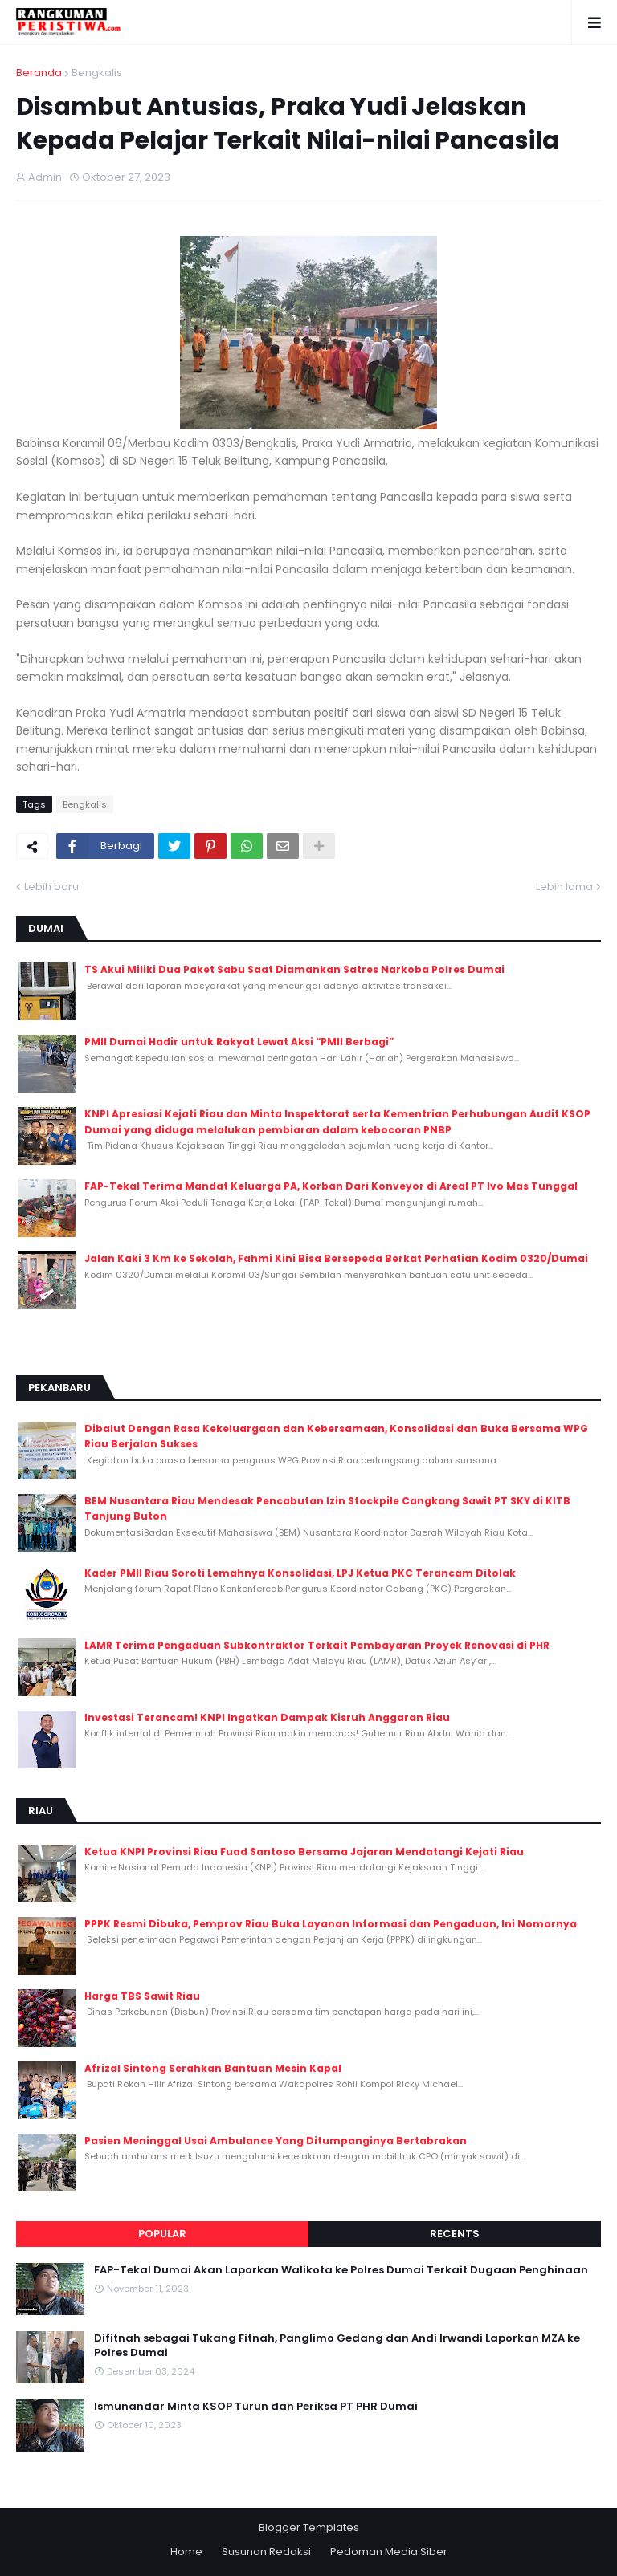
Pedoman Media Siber (388, 2551)
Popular (162, 2233)
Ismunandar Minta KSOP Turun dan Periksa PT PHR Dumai (256, 2406)
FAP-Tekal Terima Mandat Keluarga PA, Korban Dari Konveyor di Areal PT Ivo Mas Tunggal (331, 1186)
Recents (455, 2233)
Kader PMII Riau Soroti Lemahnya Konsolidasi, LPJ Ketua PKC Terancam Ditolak (300, 1573)
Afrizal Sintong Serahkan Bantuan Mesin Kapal (212, 2068)
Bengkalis (97, 72)
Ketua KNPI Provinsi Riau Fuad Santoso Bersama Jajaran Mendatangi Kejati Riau (304, 1851)
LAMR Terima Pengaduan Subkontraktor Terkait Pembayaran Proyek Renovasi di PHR (317, 1645)
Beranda (39, 72)
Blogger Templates (309, 2527)
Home (186, 2551)
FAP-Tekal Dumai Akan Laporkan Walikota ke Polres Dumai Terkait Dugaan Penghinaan (341, 2270)
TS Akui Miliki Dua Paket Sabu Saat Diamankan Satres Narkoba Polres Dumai (294, 969)
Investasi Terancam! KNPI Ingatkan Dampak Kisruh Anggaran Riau (267, 1717)
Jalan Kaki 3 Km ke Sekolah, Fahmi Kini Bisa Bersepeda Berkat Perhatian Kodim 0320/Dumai (336, 1258)
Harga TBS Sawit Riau (142, 1996)
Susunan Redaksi (266, 2551)
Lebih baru (51, 886)
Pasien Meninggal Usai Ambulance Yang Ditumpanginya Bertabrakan (275, 2140)
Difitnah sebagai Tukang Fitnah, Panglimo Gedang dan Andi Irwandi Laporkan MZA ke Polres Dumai (337, 2345)
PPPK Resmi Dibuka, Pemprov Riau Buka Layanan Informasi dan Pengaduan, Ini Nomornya (330, 1924)
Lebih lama (564, 886)
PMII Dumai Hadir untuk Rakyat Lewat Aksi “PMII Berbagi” (239, 1041)
